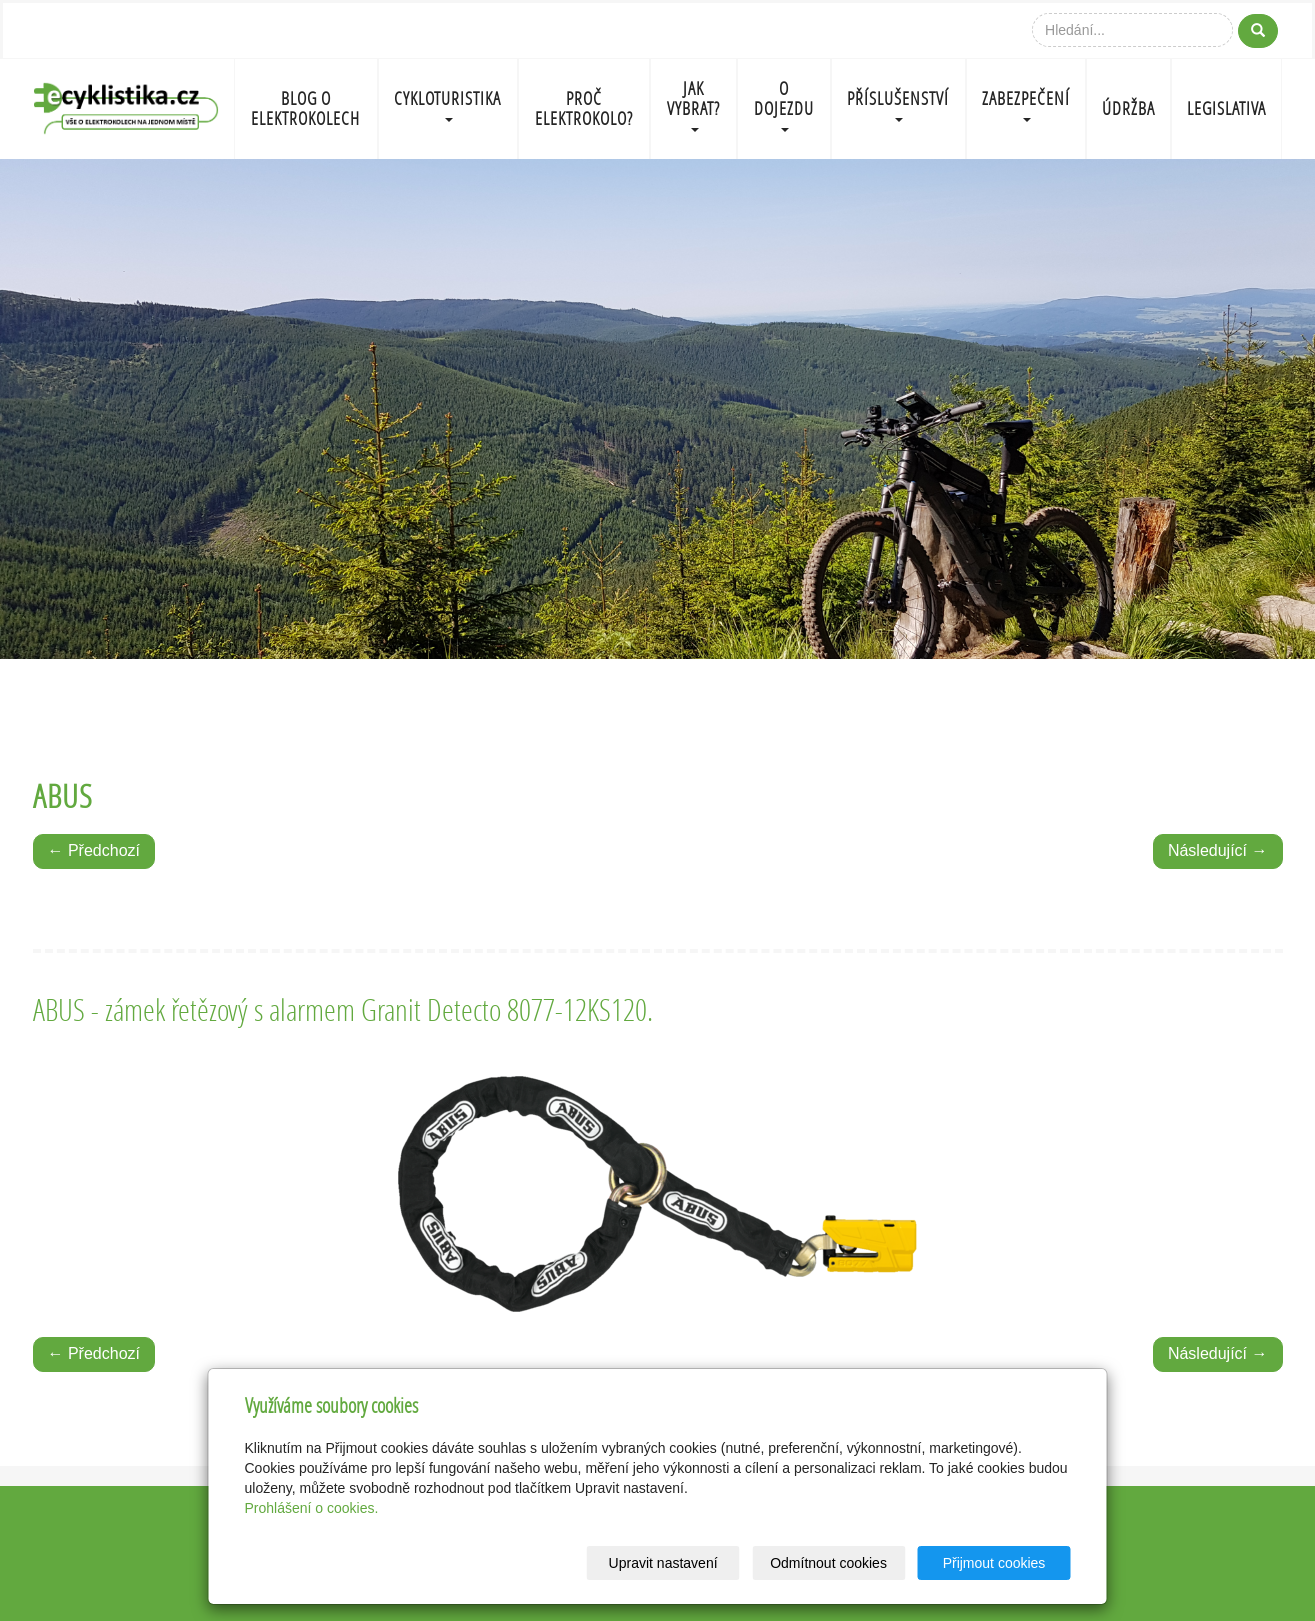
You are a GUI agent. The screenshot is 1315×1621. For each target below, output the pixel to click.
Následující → (1218, 850)
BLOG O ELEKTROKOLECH (305, 108)
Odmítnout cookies (828, 1563)
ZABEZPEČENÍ (1026, 104)
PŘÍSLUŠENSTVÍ (898, 104)
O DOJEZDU (784, 104)
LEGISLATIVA (1226, 108)
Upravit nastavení (663, 1563)
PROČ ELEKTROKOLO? (584, 108)
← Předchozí (94, 850)
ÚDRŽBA (1128, 108)
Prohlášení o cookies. (312, 1508)
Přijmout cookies (994, 1563)
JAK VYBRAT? (693, 104)
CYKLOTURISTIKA (447, 104)
